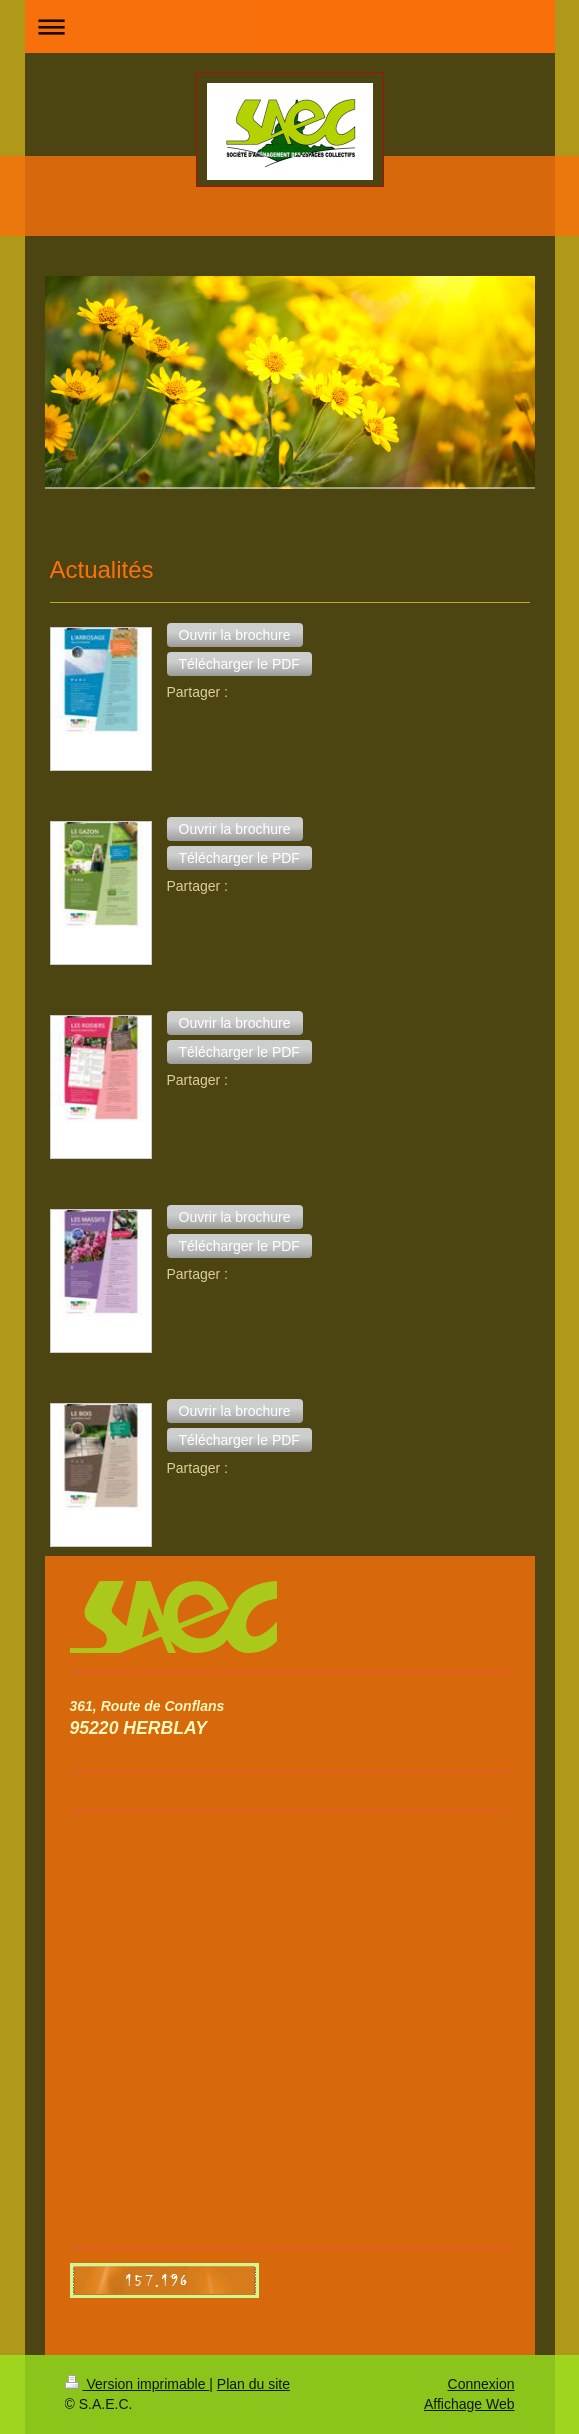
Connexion (481, 2384)
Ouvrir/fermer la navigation (290, 26)
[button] (235, 635)
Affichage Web (469, 2404)
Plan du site (253, 2384)
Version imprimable (137, 2384)
